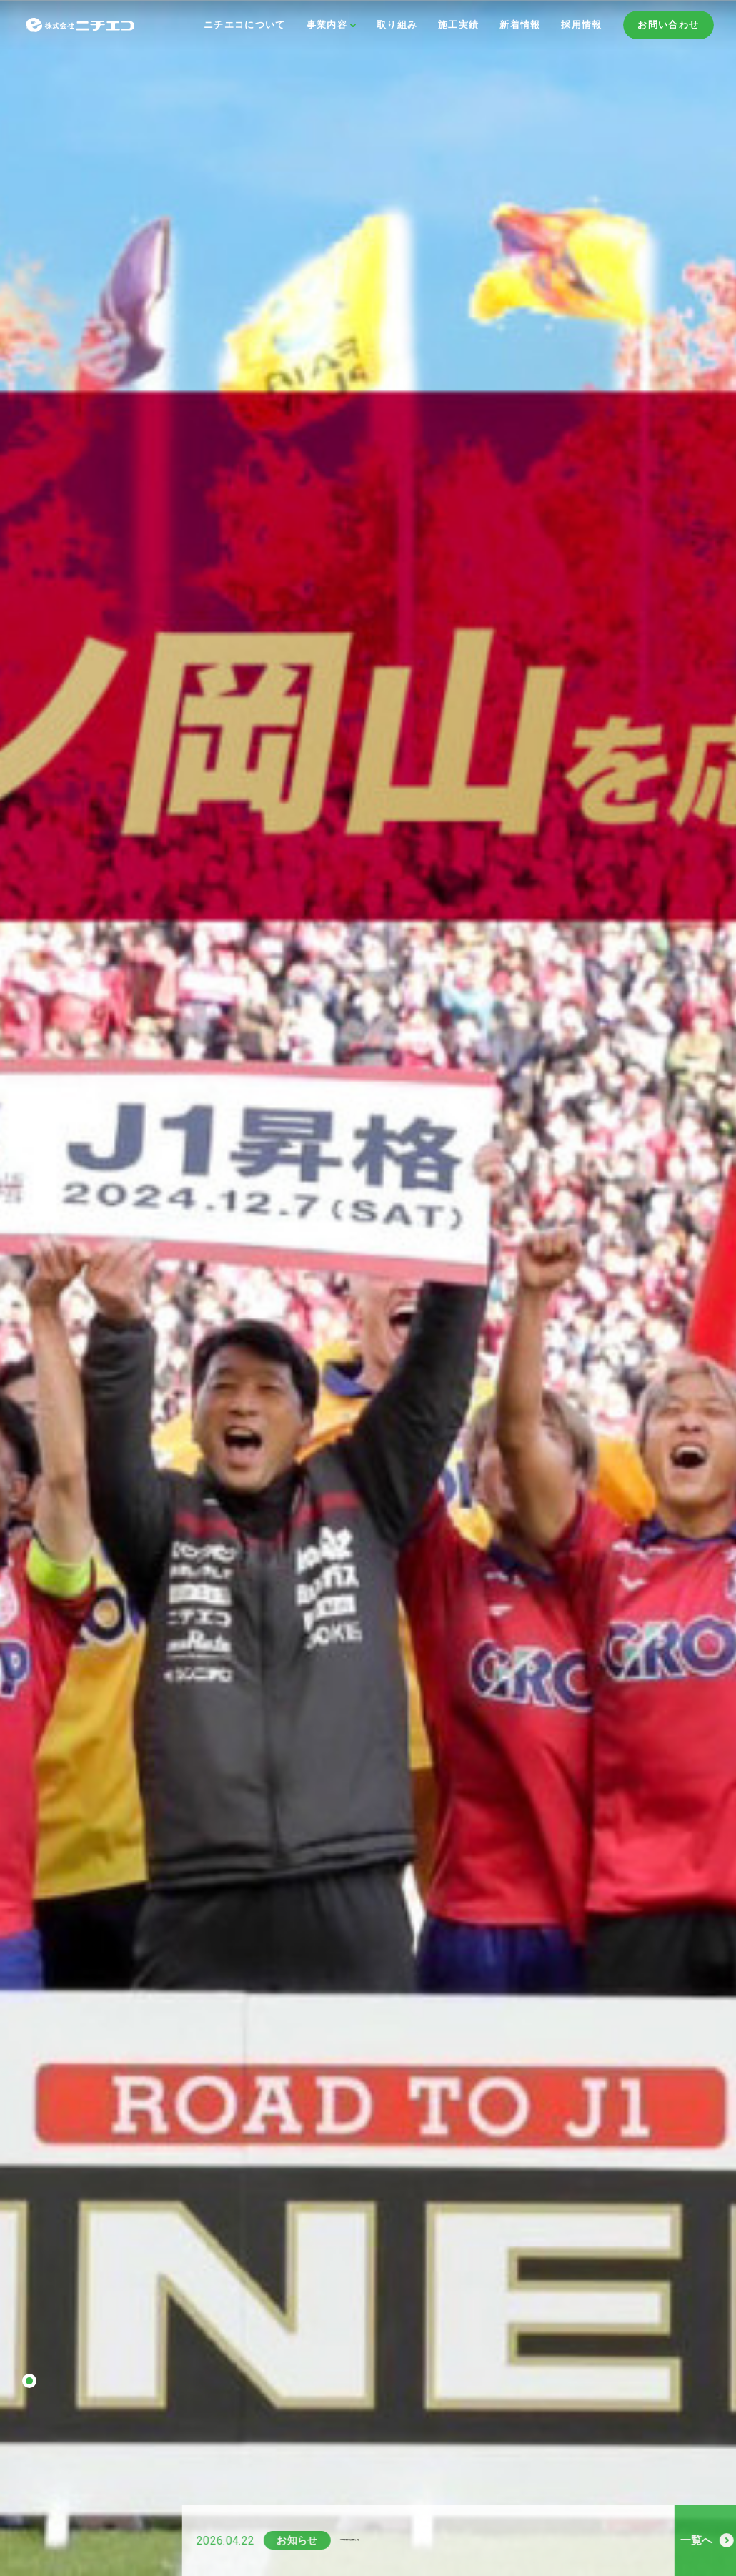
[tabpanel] (368, 1288)
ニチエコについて (245, 24)
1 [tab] (29, 2381)
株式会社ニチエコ (99, 25)
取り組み (397, 24)
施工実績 (458, 24)
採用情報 (581, 24)
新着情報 (519, 24)
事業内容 (327, 24)
